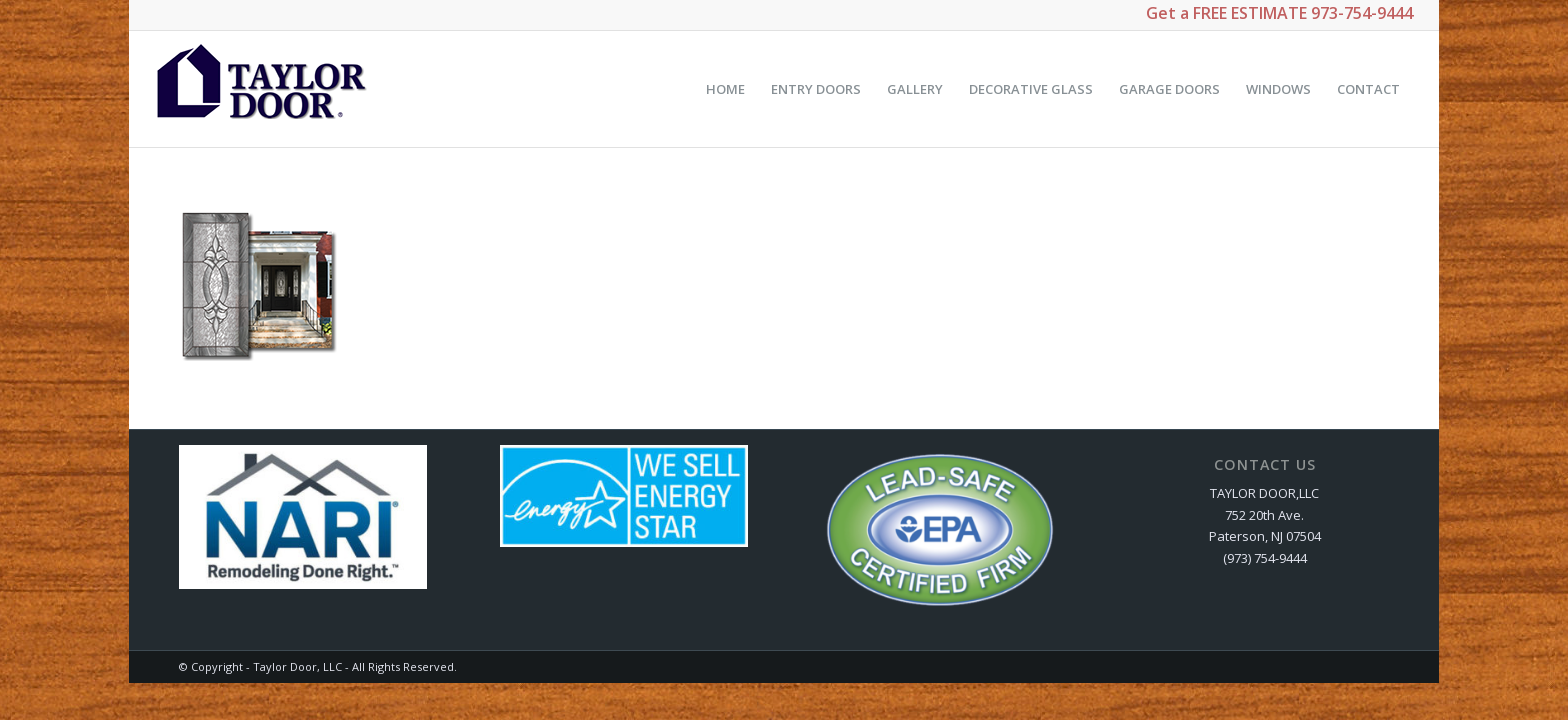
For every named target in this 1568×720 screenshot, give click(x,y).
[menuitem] (725, 89)
